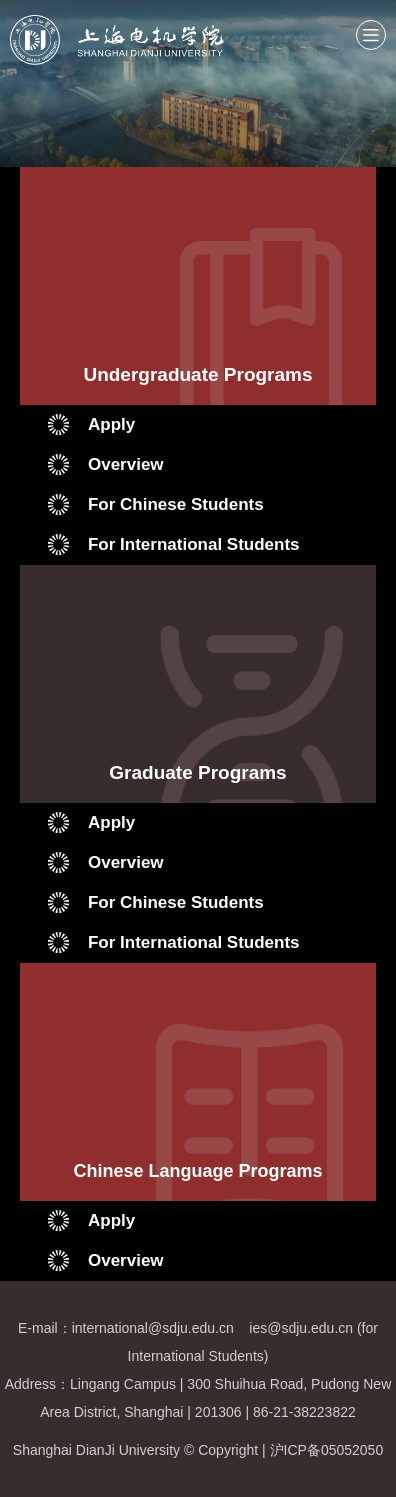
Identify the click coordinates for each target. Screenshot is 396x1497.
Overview (126, 464)
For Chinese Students (176, 504)
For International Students (194, 544)
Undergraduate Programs (197, 374)
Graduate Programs (197, 772)
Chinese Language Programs (197, 1171)
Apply (111, 424)
